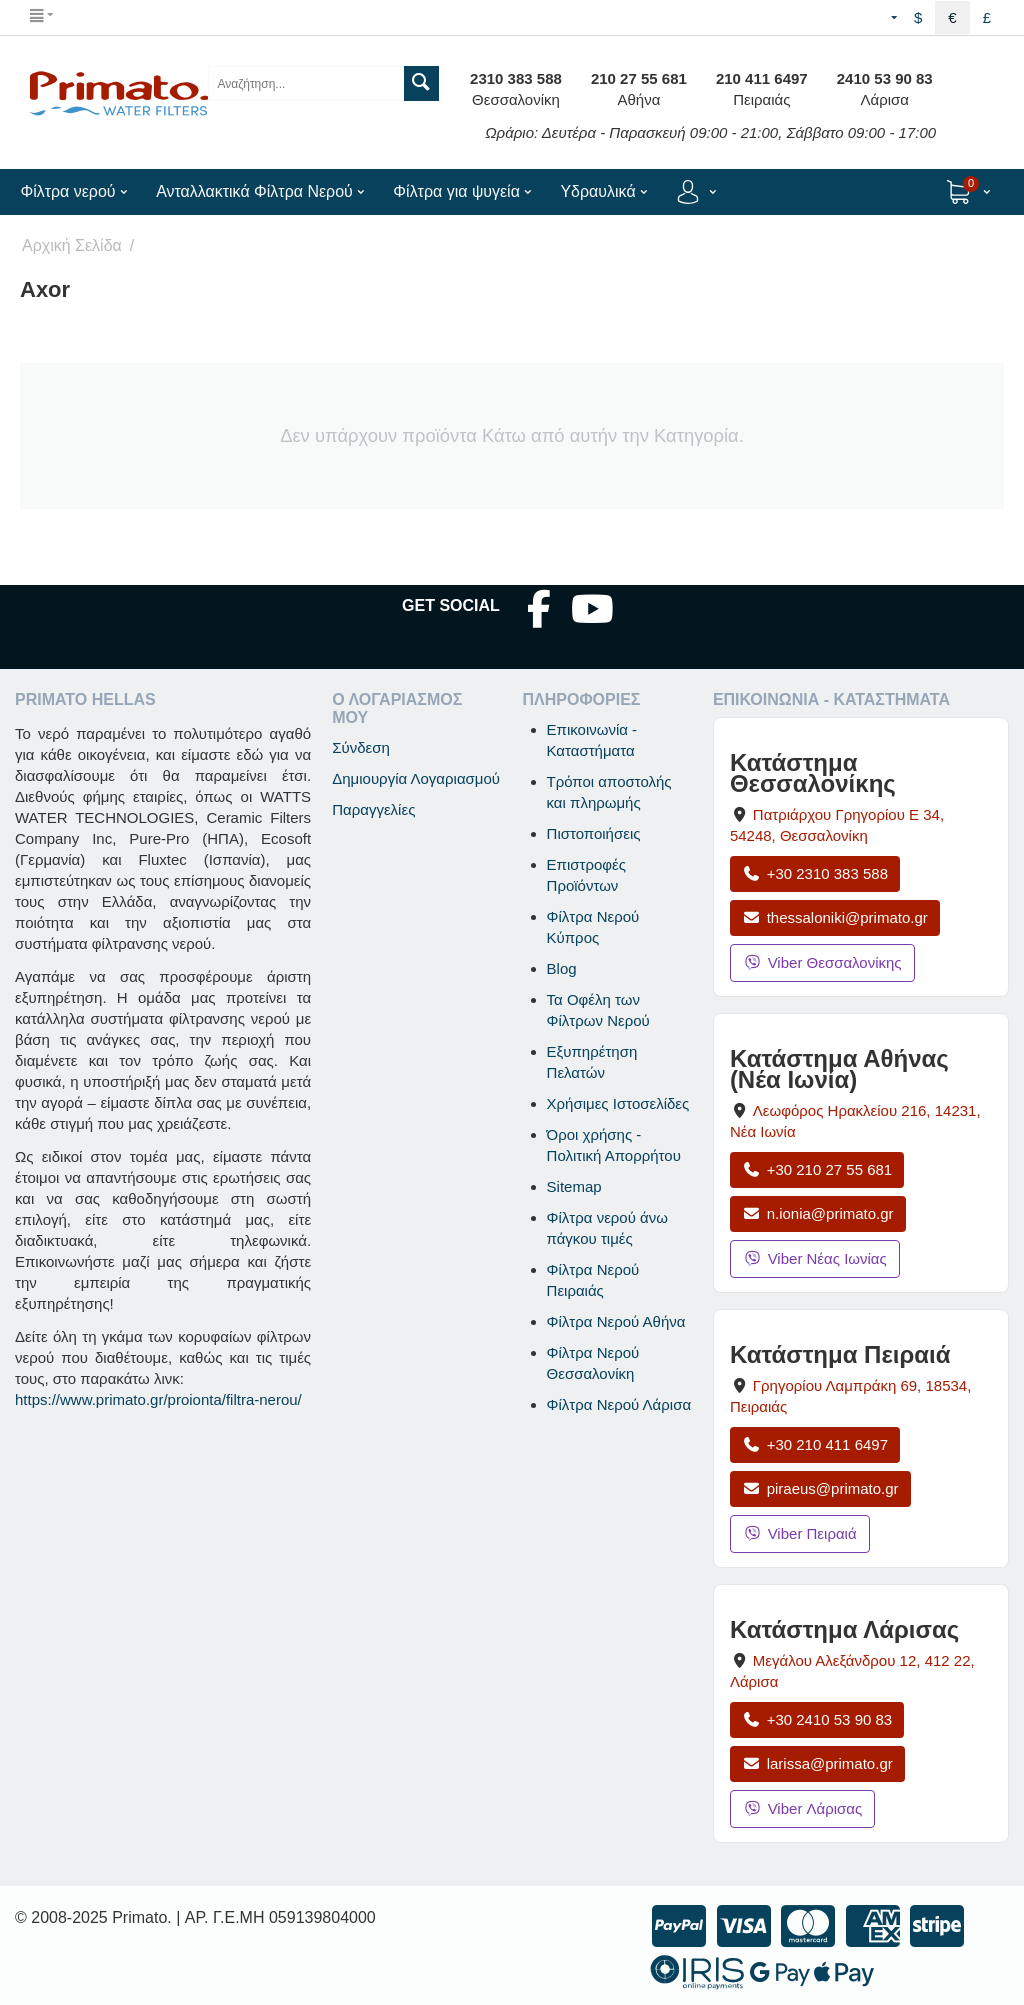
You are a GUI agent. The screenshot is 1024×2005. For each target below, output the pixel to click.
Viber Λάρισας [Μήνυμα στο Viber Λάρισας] (802, 1808)
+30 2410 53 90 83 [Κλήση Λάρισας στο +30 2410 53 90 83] (817, 1719)
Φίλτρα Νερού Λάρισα (619, 1404)
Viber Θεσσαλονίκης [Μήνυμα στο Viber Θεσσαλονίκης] (822, 962)
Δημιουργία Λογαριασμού (416, 778)
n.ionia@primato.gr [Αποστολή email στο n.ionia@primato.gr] (818, 1213)
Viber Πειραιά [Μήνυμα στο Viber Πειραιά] (800, 1533)
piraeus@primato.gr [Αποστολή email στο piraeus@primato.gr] (820, 1488)
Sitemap (574, 1186)
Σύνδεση (361, 747)
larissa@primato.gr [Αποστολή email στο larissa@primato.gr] (817, 1763)
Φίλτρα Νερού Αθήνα (616, 1321)
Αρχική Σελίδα (72, 245)
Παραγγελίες (373, 809)
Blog (562, 968)
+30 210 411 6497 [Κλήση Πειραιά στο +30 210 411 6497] (815, 1444)
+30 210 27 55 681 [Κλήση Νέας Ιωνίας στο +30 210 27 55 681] (817, 1169)
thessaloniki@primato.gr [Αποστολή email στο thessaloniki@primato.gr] (835, 917)
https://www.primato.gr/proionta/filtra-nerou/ (158, 1399)
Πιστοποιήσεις (594, 833)
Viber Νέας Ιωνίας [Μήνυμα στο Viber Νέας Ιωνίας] (815, 1258)
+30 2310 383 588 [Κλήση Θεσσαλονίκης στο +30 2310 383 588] (815, 873)
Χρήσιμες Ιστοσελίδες (618, 1103)
